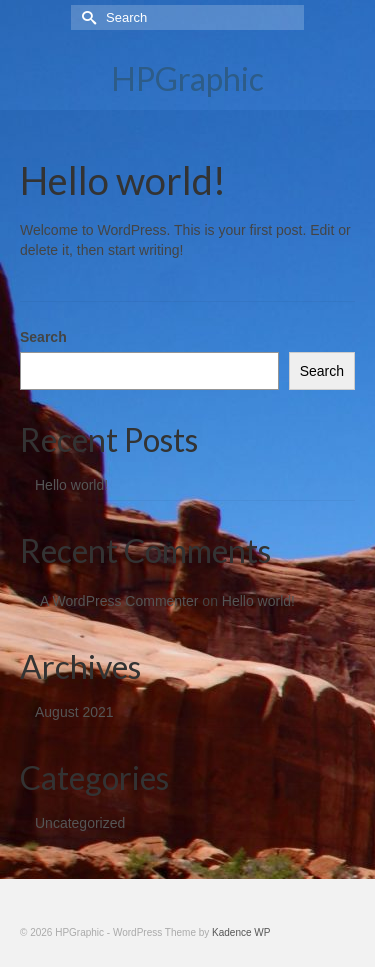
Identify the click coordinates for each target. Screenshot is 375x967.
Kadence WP (241, 932)
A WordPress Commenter (119, 601)
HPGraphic (187, 78)
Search (43, 337)
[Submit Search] (86, 17)
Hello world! (71, 485)
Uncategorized (80, 823)
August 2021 (74, 712)
